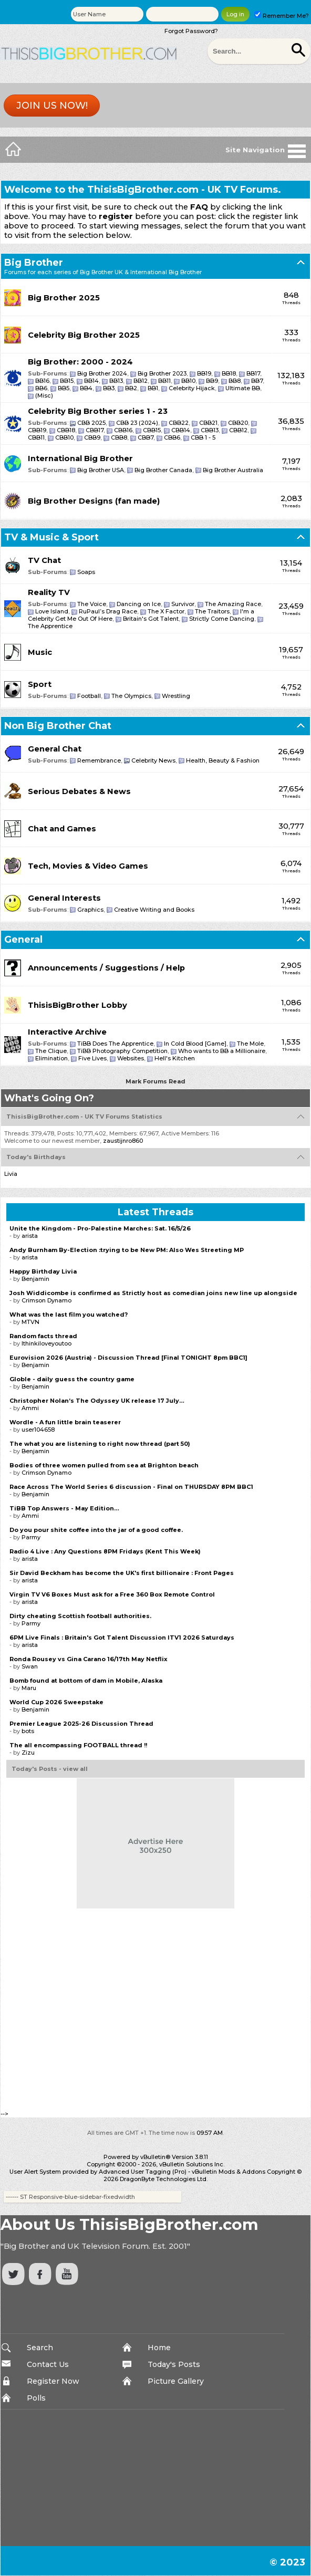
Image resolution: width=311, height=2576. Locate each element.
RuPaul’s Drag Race (108, 611)
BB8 (235, 380)
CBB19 (37, 430)
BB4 (86, 388)
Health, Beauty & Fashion (223, 760)
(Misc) (44, 395)
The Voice (91, 604)
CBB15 (152, 430)
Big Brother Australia (233, 470)
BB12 (140, 380)
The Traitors (212, 611)
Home (159, 2347)
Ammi (30, 1408)
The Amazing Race (233, 604)
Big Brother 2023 (162, 373)
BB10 (188, 380)
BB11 (164, 380)
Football (89, 696)
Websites (130, 1058)
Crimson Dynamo (46, 1300)
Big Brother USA (100, 470)
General (23, 939)
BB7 (257, 380)
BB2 (131, 388)
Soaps (86, 572)
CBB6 (172, 437)
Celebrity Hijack (192, 388)
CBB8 (119, 437)
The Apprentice (50, 626)
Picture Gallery (176, 2381)
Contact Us (48, 2364)
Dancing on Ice (139, 604)
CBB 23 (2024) (137, 422)
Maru (29, 1688)
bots (28, 1731)
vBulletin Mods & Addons (228, 2171)
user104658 (38, 1429)
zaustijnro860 (123, 1140)
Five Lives (92, 1058)
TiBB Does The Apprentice (115, 1043)
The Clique (51, 1051)
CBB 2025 (91, 422)
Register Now (53, 2381)
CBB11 (36, 437)
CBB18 (66, 430)
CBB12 (238, 430)
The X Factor (166, 611)
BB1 (153, 388)
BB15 (67, 380)
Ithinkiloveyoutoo (46, 1343)
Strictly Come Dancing (221, 618)
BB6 (41, 388)
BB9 (212, 380)
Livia (10, 1173)
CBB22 (179, 422)
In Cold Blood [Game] (195, 1043)
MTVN (30, 1322)
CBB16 (123, 430)
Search (40, 2347)
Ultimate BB (242, 388)
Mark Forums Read (155, 1081)
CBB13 (210, 430)
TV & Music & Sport (51, 537)
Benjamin (35, 1278)
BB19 (204, 373)
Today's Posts (174, 2364)
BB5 (63, 388)
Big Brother (33, 262)
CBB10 (64, 437)
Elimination (51, 1058)
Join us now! (52, 105)
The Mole (250, 1043)
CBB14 (180, 430)
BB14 (91, 380)
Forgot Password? (191, 31)
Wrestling (176, 696)
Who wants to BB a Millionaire (221, 1051)
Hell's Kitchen (174, 1058)
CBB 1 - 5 (203, 437)
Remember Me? (281, 15)
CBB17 (94, 430)
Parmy (31, 1537)
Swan (30, 1666)
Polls (36, 2398)
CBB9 (92, 437)
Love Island (51, 611)
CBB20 (238, 422)
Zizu (28, 1752)
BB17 (253, 373)
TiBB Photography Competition (122, 1051)
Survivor (182, 604)
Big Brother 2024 (102, 373)
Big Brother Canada (163, 470)
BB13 (116, 380)
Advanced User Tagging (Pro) (142, 2171)
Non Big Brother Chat (57, 726)
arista (30, 1235)
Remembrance (99, 760)
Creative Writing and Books (154, 909)
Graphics (90, 909)
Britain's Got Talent (151, 618)
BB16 (42, 380)
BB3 (109, 388)
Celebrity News (153, 760)
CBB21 (208, 422)
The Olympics (131, 696)
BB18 (229, 373)
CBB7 (145, 437)
